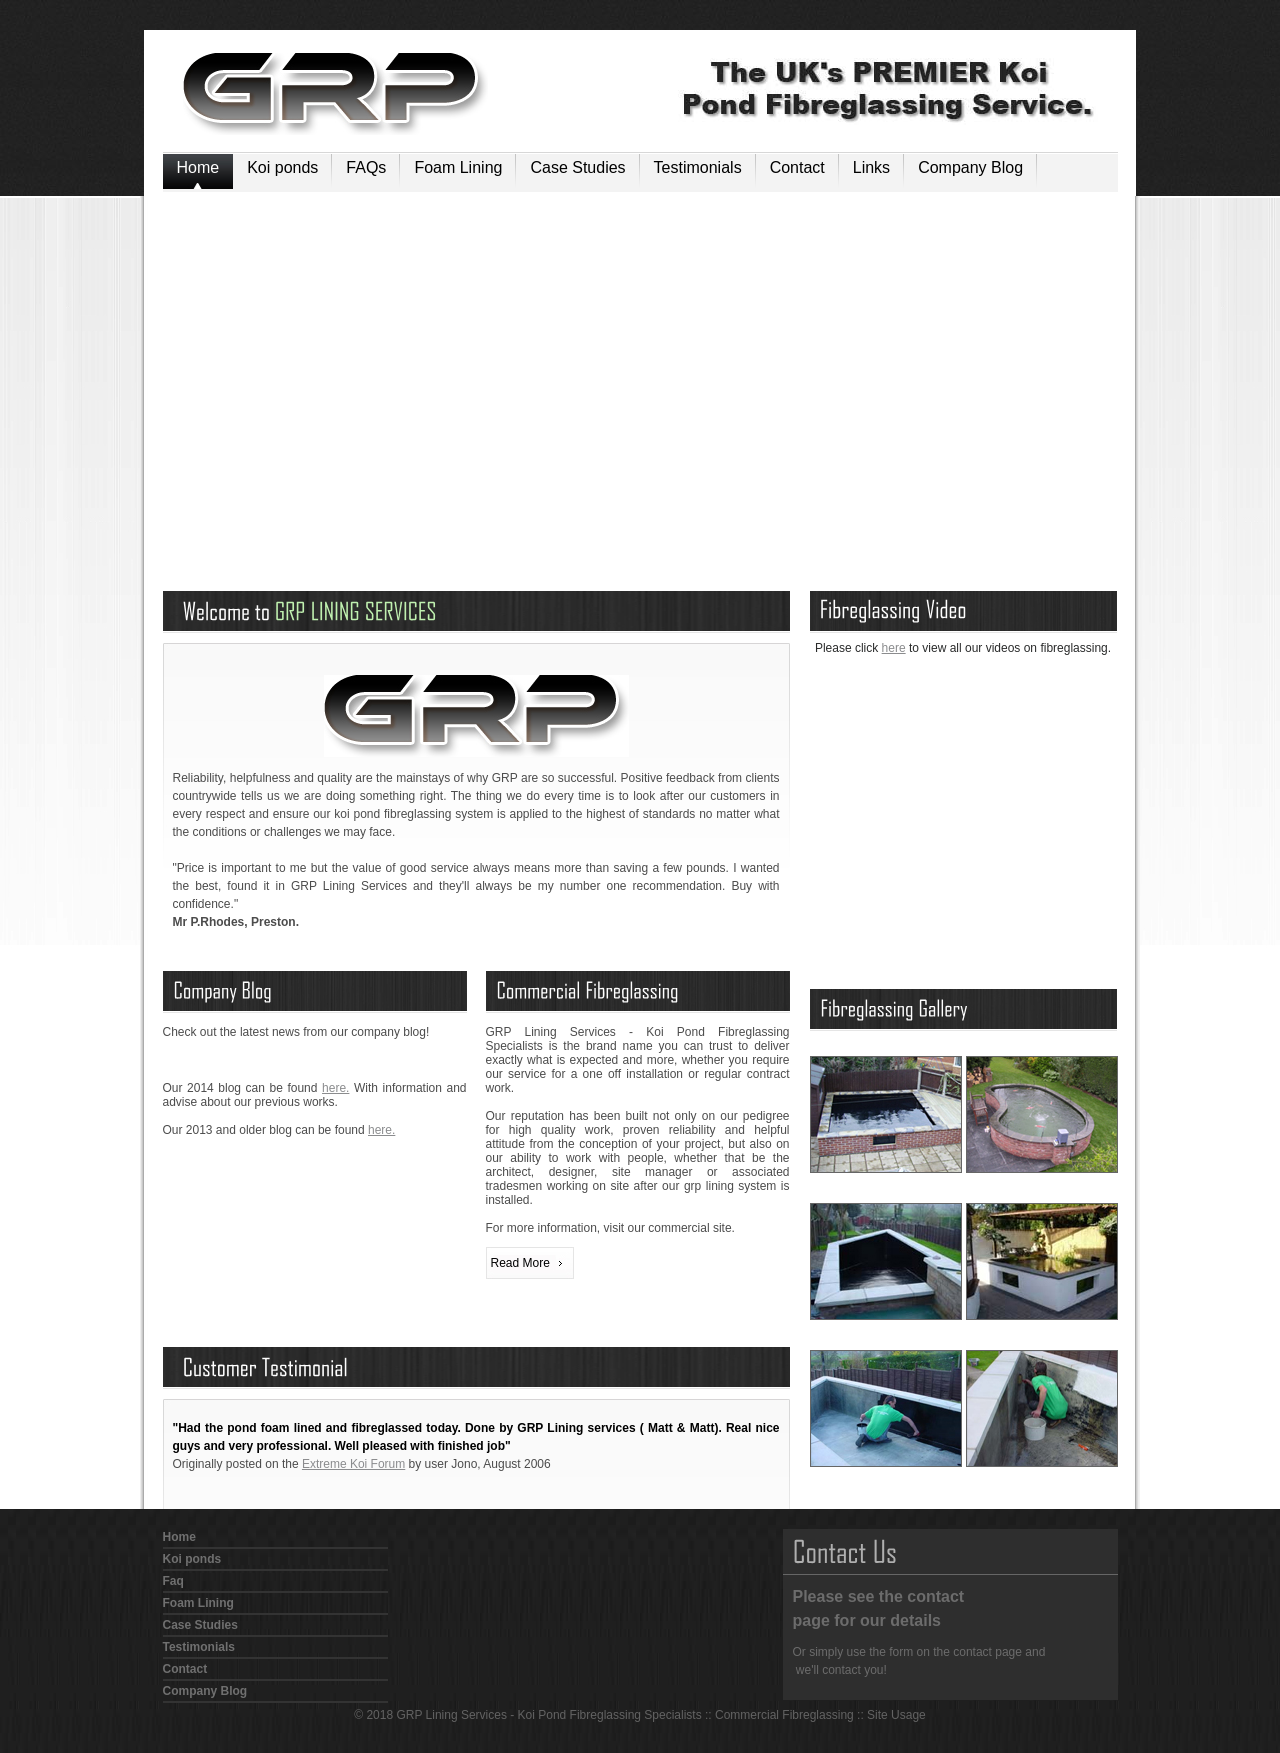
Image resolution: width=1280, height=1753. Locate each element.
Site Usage (896, 1715)
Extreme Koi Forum (353, 1464)
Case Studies (577, 167)
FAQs (366, 167)
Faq (173, 1581)
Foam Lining (458, 167)
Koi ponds (282, 167)
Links (871, 167)
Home (198, 167)
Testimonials (698, 167)
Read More (520, 1263)
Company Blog (970, 167)
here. (335, 1088)
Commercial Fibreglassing (784, 1715)
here (894, 648)
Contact (797, 167)
